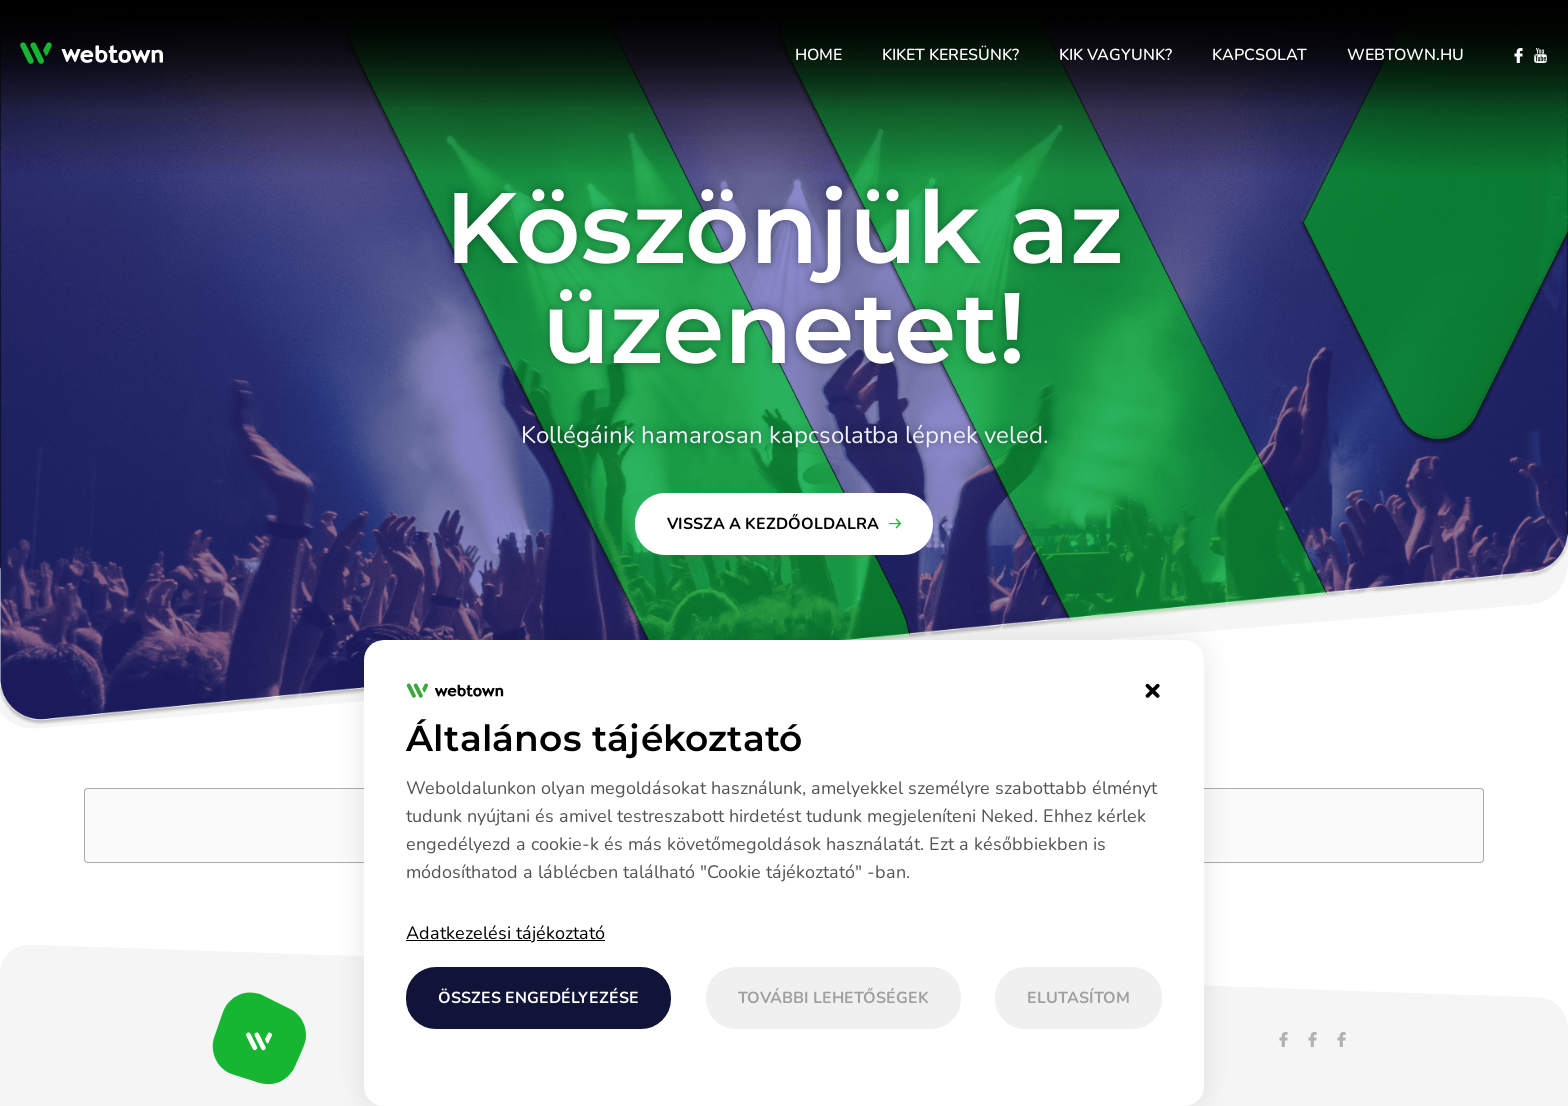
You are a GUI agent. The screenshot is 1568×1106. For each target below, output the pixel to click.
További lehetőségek (833, 998)
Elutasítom (1078, 998)
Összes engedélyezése (538, 998)
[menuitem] (818, 55)
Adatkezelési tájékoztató (505, 933)
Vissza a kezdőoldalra (773, 524)
